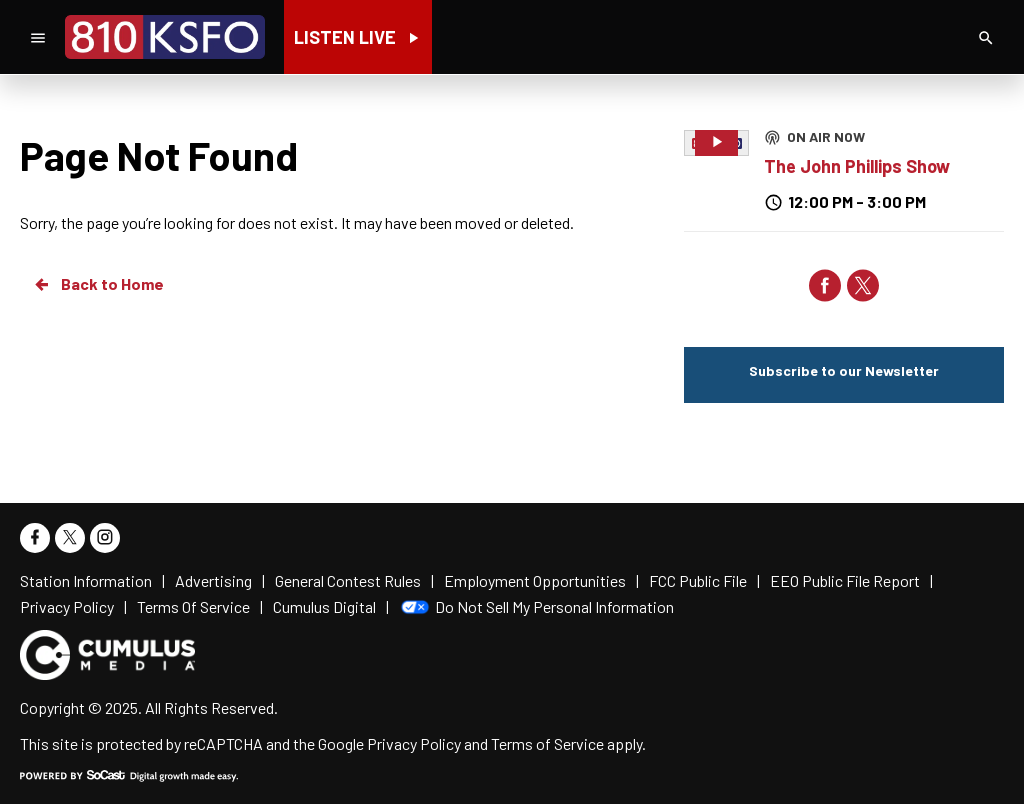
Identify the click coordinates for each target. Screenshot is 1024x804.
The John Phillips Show (857, 166)
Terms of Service (547, 743)
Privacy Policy (414, 743)
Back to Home (98, 284)
